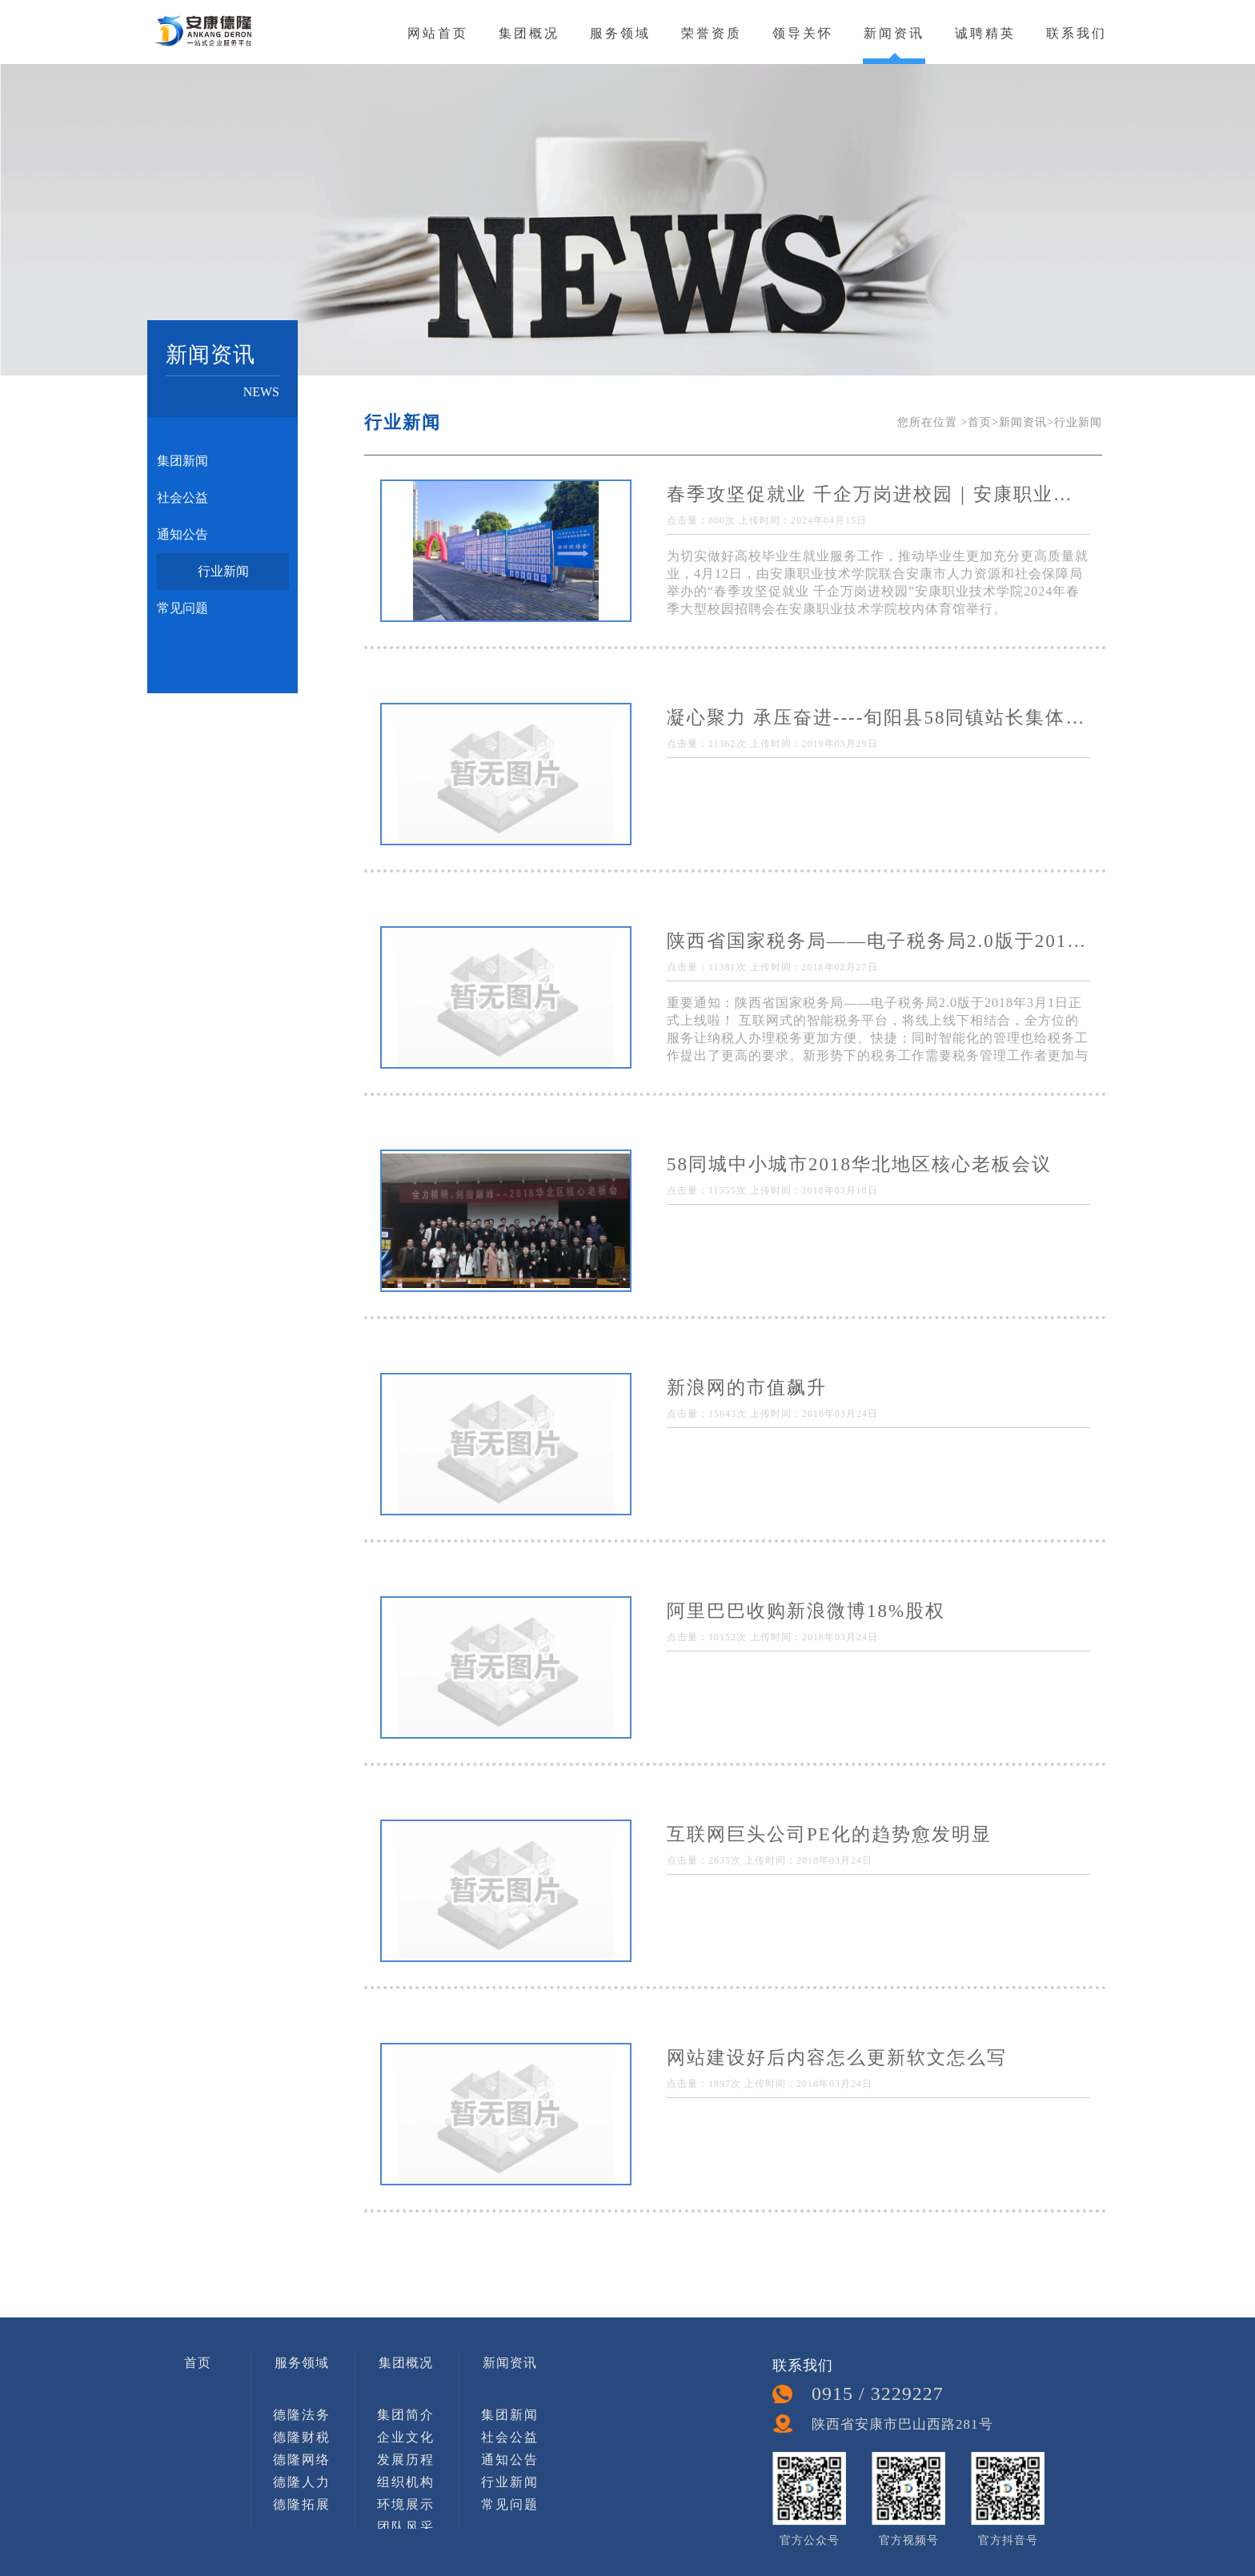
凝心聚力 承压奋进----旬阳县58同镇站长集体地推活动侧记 (878, 718)
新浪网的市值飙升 (747, 1388)
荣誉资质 (711, 33)
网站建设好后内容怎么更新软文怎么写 (837, 2058)
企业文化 (406, 2437)
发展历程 (406, 2459)
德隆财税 (302, 2437)
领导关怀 (802, 33)
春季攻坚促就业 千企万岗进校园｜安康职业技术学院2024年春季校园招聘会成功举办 (878, 494)
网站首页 (437, 33)
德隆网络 (302, 2459)
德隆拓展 (302, 2504)
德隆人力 (302, 2482)
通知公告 (182, 534)
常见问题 (182, 608)
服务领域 (620, 33)
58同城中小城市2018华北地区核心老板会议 (859, 1164)
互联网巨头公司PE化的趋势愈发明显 (829, 1834)
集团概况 (529, 33)
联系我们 (1076, 33)
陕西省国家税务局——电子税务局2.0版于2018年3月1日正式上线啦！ (878, 941)
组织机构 (406, 2482)
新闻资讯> (1026, 422)
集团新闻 (182, 460)
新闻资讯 (894, 33)
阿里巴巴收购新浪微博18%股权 (806, 1611)
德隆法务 (302, 2415)
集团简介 (406, 2415)
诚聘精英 (985, 33)
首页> (983, 422)
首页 (197, 2362)
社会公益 (182, 497)
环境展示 (406, 2504)
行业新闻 (223, 571)
